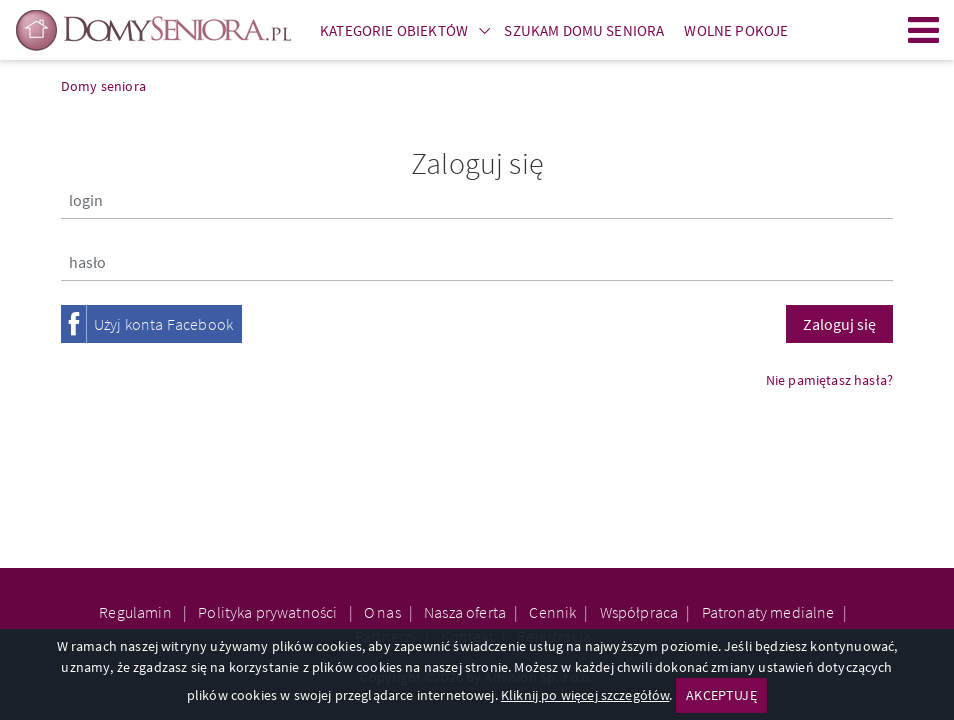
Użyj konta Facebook (163, 324)
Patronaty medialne (768, 612)
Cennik (552, 612)
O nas (382, 612)
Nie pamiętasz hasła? (829, 380)
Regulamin (137, 612)
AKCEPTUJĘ (721, 695)
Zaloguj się (839, 324)
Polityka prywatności (269, 612)
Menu (924, 30)
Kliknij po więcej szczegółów (585, 695)
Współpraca (639, 612)
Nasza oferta (465, 612)
